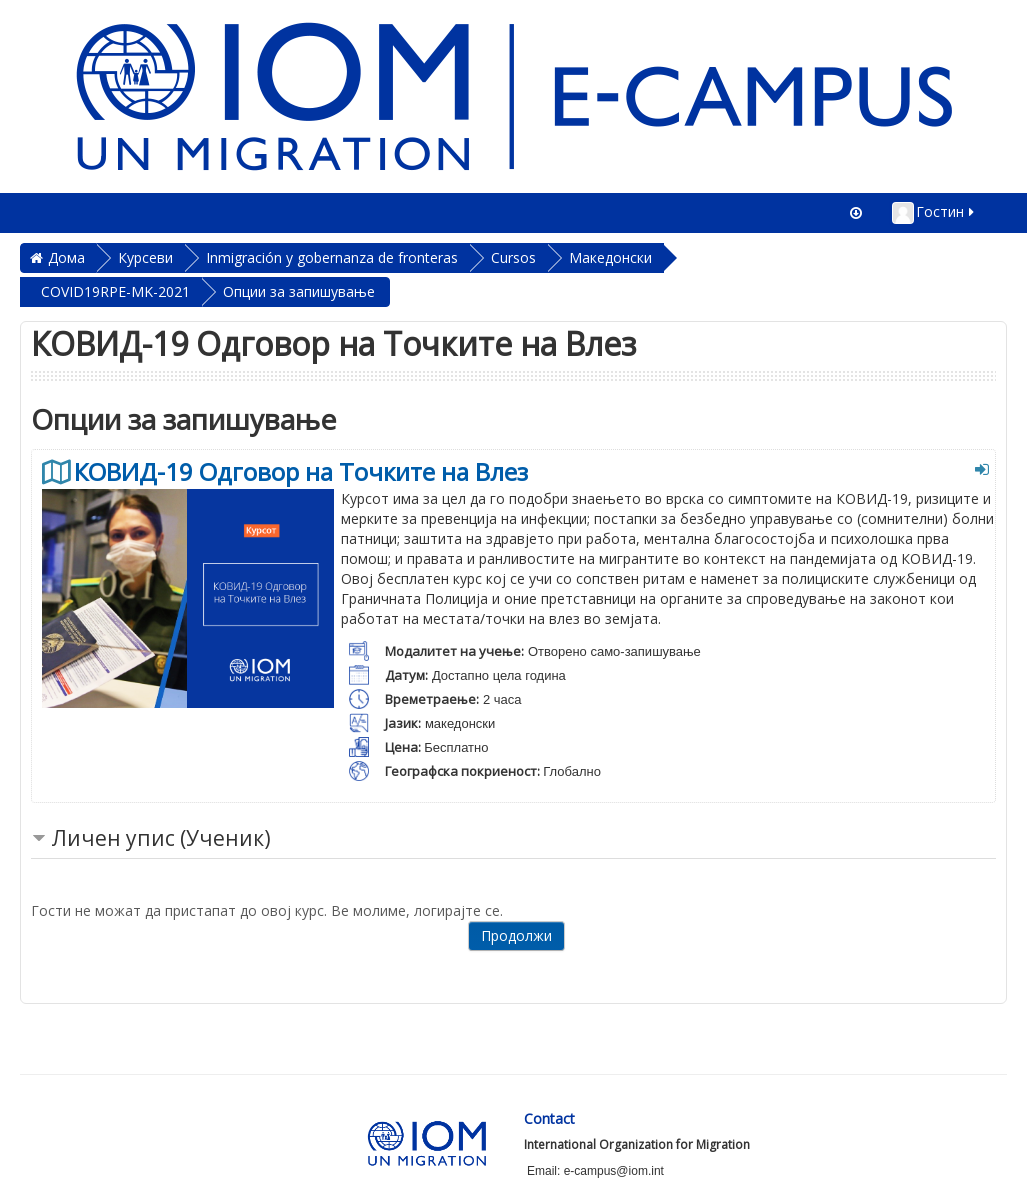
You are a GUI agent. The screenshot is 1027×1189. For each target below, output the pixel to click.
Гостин (934, 213)
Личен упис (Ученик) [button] (161, 838)
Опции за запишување (299, 291)
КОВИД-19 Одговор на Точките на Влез (301, 472)
